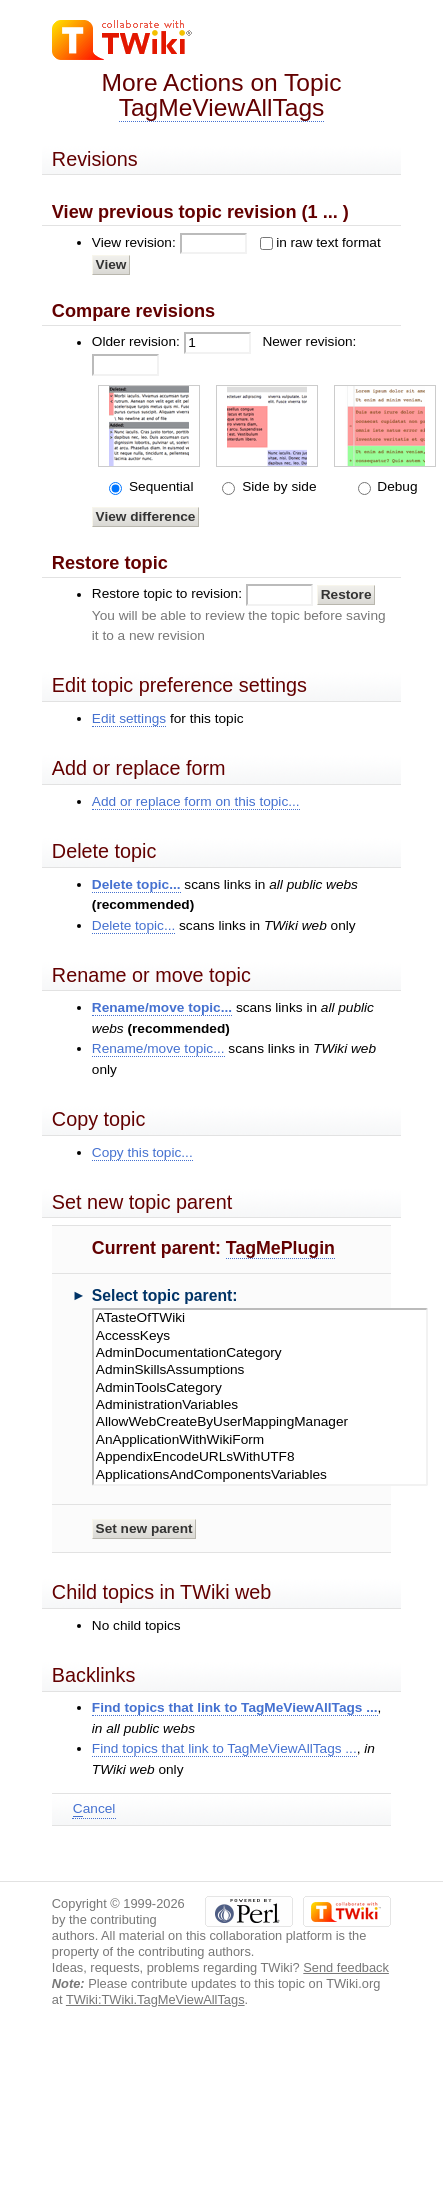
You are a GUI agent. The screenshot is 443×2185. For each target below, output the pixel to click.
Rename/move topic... (162, 1007)
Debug (396, 486)
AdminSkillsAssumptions (260, 1370)
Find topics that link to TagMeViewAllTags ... (235, 1707)
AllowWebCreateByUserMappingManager (260, 1422)
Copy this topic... (142, 1152)
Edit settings (129, 718)
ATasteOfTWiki (260, 1318)
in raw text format (328, 242)
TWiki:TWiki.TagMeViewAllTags (155, 1999)
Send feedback (346, 1967)
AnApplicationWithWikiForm (260, 1440)
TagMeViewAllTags (222, 107)
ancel (94, 1809)
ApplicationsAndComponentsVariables (260, 1475)
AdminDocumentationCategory (260, 1353)
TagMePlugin (280, 1248)
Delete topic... (136, 884)
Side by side (277, 486)
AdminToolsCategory (260, 1388)
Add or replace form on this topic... (196, 801)
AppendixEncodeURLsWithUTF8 (260, 1457)
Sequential (159, 486)
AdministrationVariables (260, 1405)
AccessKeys (260, 1336)
